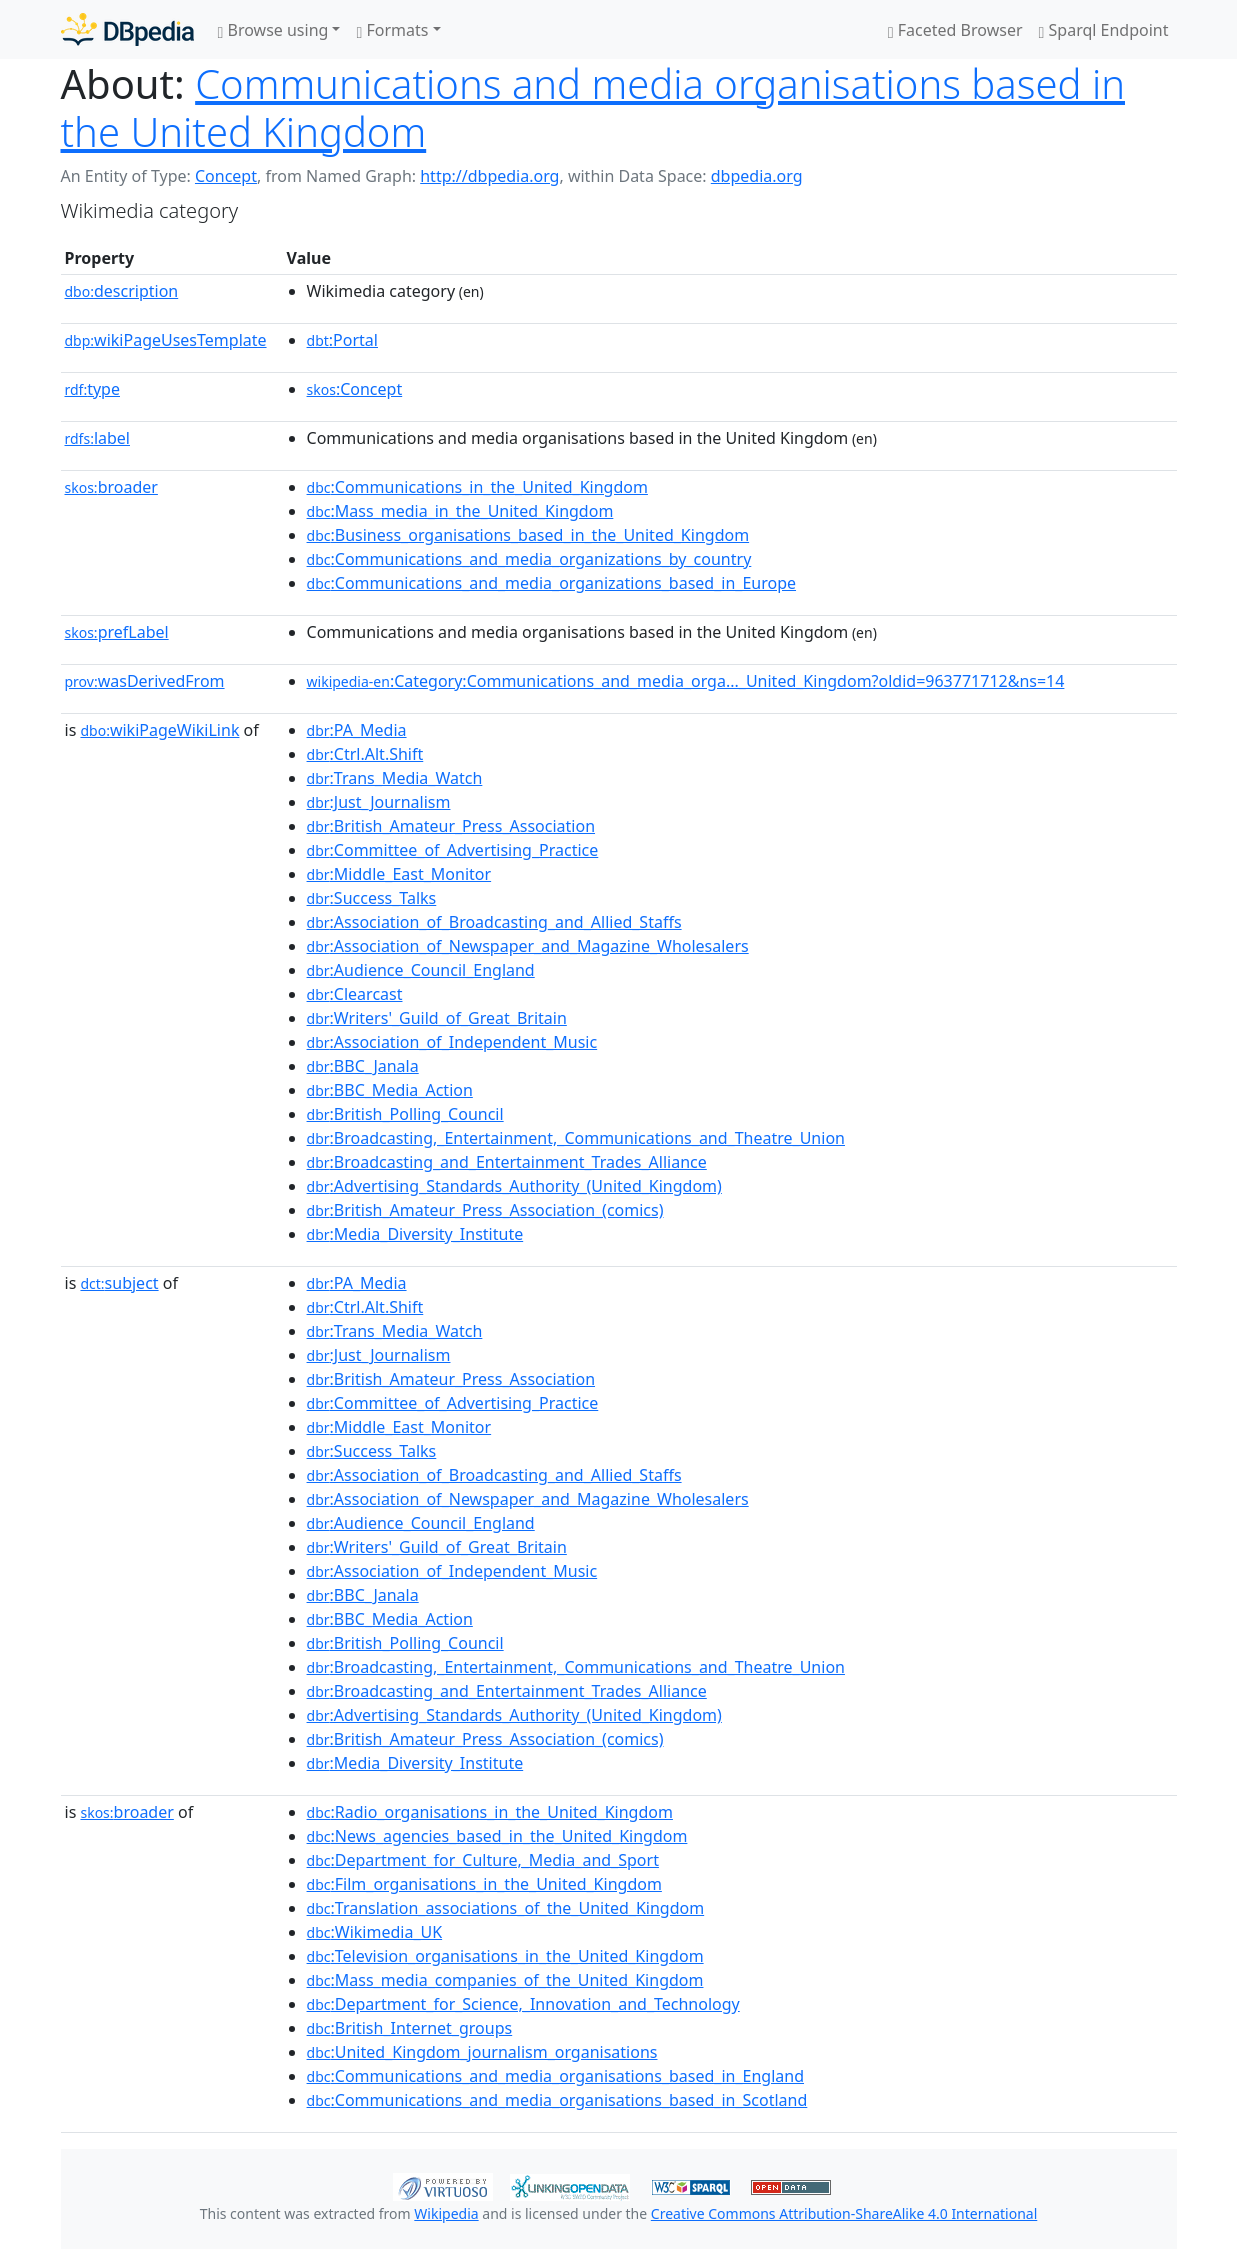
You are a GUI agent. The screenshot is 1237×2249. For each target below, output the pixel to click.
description (122, 291)
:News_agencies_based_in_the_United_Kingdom (497, 1836)
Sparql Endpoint (1104, 30)
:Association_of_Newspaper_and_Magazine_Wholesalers (528, 946)
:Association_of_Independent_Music (452, 1042)
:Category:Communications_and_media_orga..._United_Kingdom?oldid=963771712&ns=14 (686, 681)
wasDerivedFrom (145, 681)
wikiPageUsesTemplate (166, 340)
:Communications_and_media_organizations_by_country (529, 559)
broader (111, 487)
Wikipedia (446, 2213)
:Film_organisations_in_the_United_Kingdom (484, 1884)
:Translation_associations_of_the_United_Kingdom (506, 1908)
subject (119, 1283)
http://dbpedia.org (489, 176)
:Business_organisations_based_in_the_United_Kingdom (528, 535)
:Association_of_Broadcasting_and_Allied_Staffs (494, 922)
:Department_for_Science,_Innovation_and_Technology (523, 2004)
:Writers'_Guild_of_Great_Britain (437, 1018)
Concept (226, 176)
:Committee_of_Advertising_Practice (453, 850)
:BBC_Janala (363, 1066)
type (93, 389)
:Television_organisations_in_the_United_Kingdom (505, 1956)
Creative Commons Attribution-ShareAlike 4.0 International (844, 2213)
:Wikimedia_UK (375, 1932)
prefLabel (117, 632)
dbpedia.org (757, 176)
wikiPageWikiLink (159, 730)
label (98, 438)
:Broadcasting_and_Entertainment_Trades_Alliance (507, 1162)
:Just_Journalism (379, 802)
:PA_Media (357, 730)
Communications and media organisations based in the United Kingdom (593, 107)
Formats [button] (392, 30)
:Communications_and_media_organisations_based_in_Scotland (557, 2100)
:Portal (342, 340)
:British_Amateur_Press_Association (451, 826)
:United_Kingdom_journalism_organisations (482, 2052)
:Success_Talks (372, 898)
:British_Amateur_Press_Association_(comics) (485, 1210)
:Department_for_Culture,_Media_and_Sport (483, 1860)
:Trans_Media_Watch (395, 778)
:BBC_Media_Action (390, 1090)
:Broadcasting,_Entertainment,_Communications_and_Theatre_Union (576, 1138)
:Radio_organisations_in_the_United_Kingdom (490, 1812)
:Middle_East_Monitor (399, 874)
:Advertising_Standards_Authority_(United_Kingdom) (514, 1186)
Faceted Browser (955, 30)
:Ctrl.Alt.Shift (365, 754)
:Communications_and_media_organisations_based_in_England (555, 2076)
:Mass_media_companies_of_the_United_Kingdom (505, 1980)
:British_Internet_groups (410, 2028)
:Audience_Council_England (421, 970)
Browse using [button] (273, 30)
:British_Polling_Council (405, 1114)
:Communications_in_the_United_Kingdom (477, 487)
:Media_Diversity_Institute (415, 1234)
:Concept (355, 389)
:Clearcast (355, 994)
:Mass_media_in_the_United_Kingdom (460, 511)
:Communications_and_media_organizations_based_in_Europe (551, 583)
